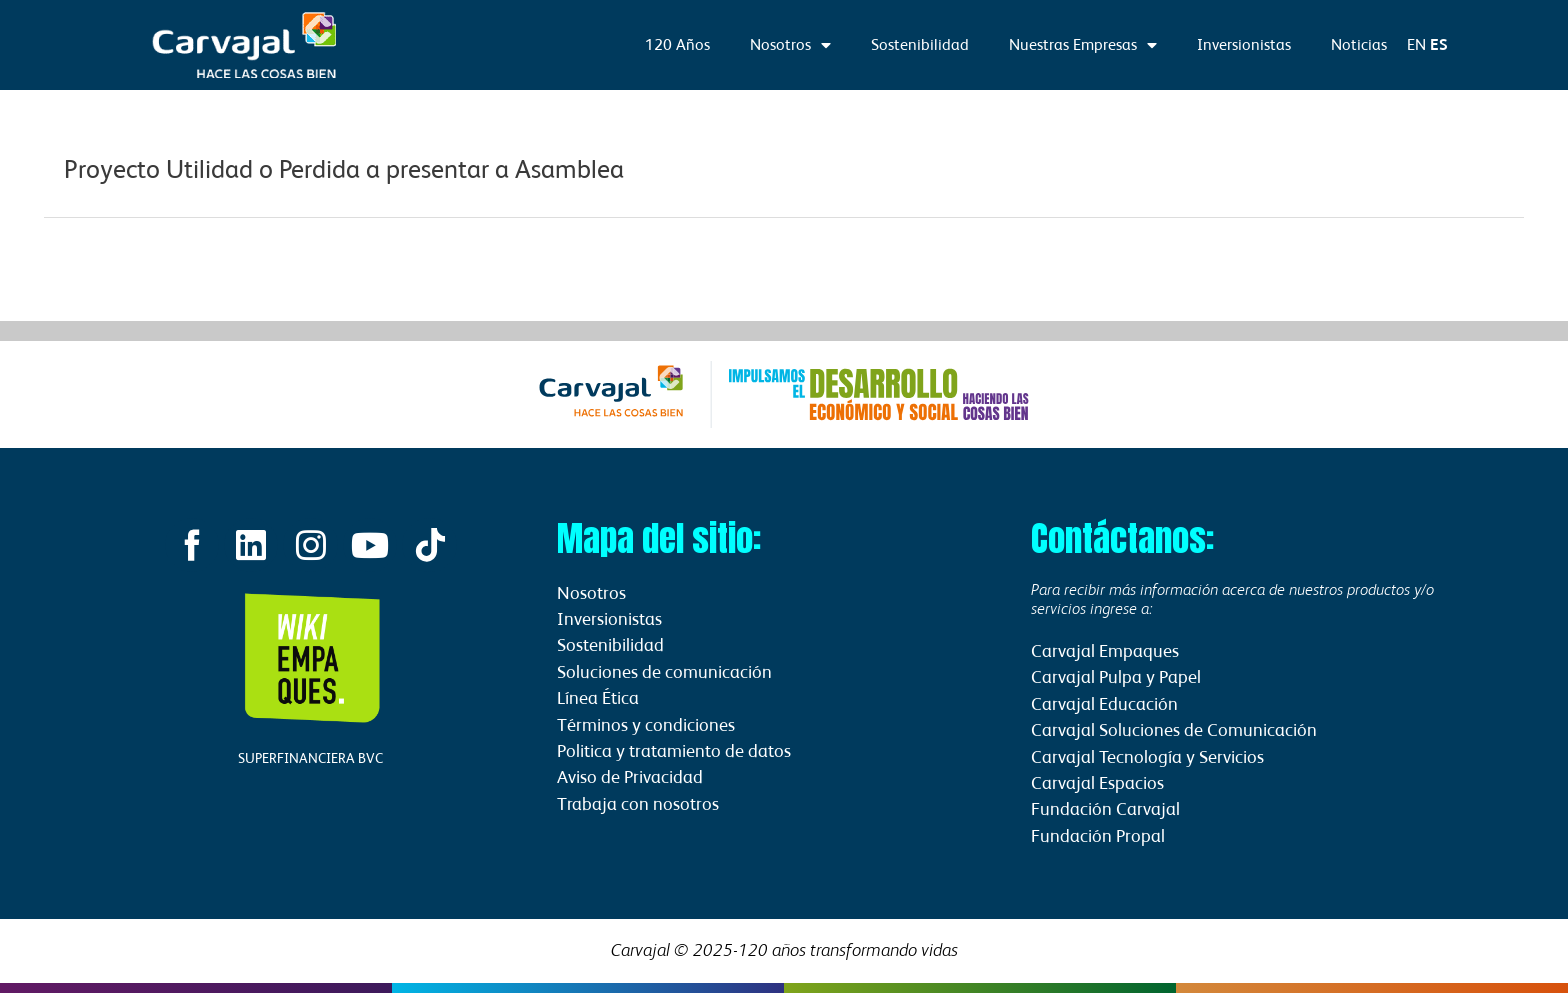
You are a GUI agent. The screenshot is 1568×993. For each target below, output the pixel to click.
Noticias (1359, 44)
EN (1416, 44)
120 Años (677, 44)
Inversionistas (1244, 44)
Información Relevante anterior (152, 267)
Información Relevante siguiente (1412, 267)
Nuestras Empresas (1083, 45)
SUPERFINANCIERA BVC (310, 760)
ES (1439, 44)
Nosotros (790, 45)
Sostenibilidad (920, 44)
